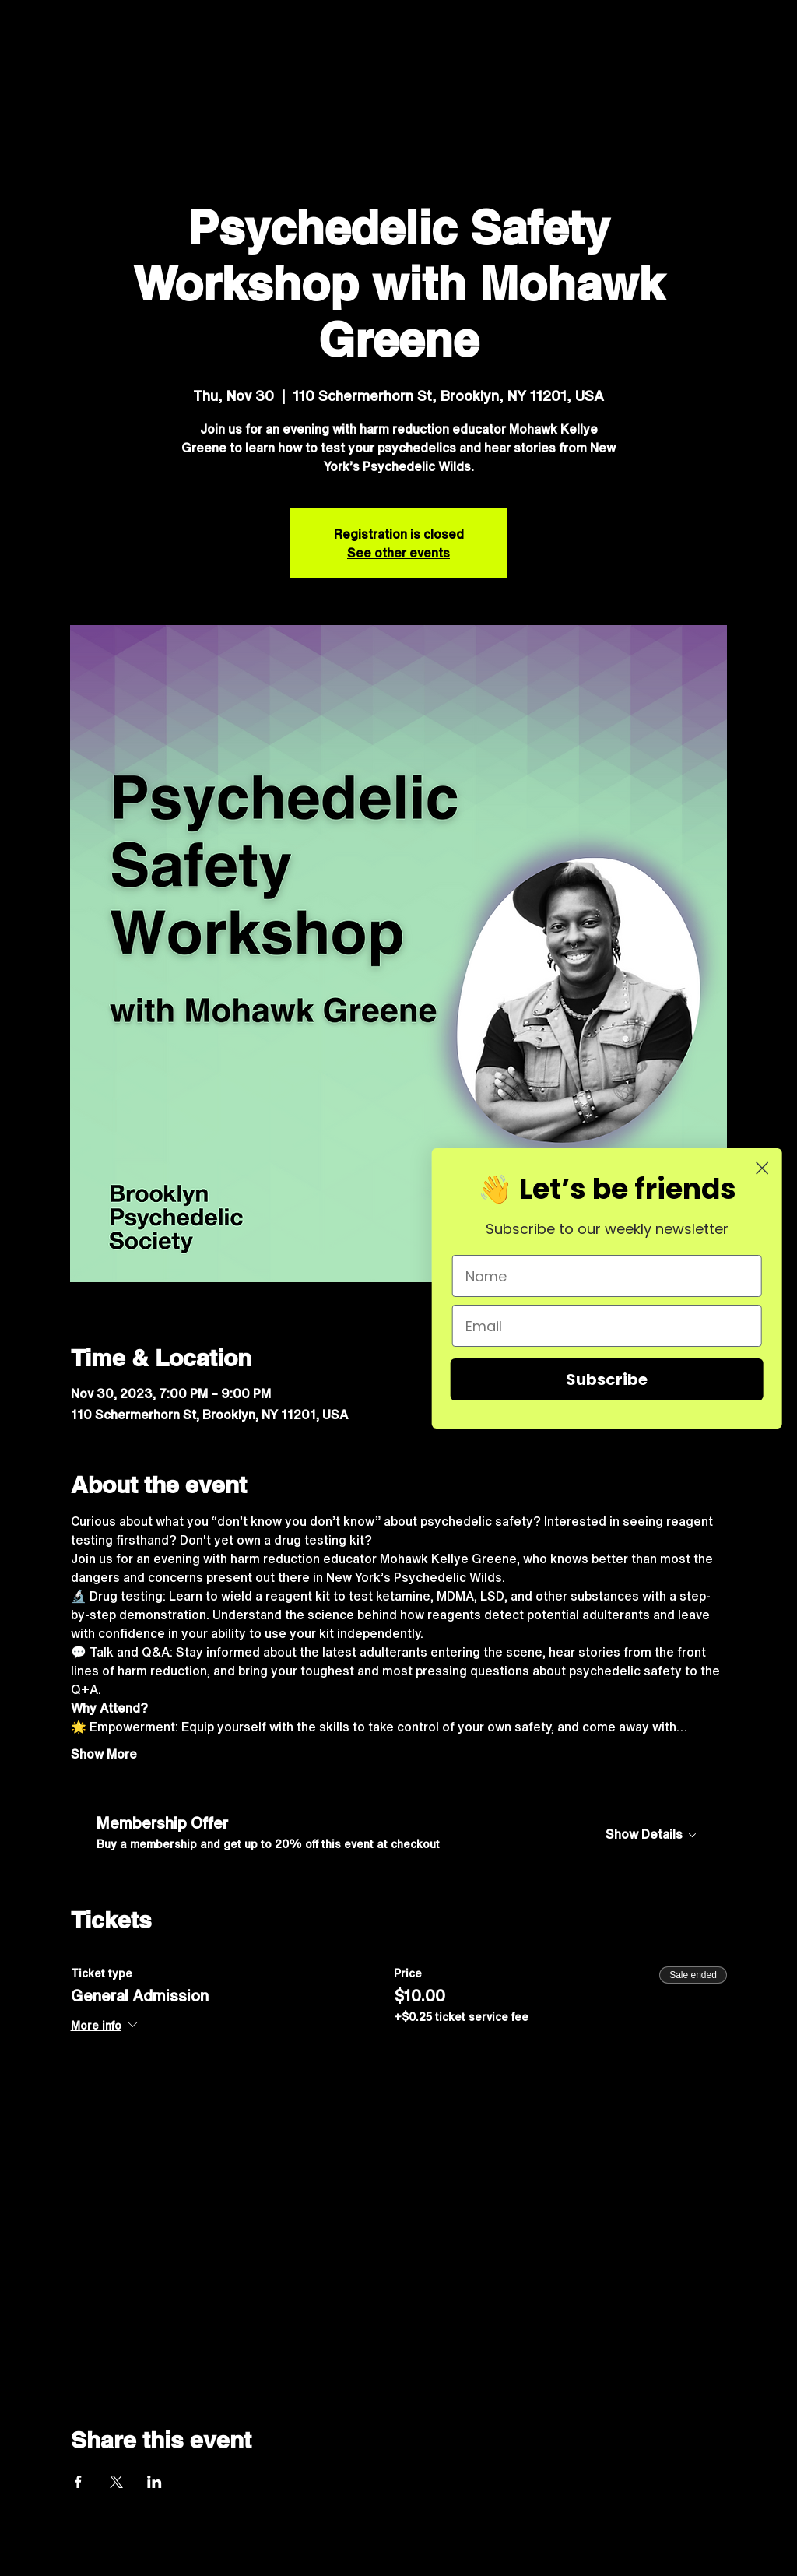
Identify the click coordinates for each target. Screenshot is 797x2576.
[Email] (616, 1326)
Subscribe (615, 1379)
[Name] (616, 1276)
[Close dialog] (771, 1168)
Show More (104, 1754)
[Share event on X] (116, 2482)
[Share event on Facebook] (78, 2482)
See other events (398, 552)
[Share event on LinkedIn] (154, 2482)
